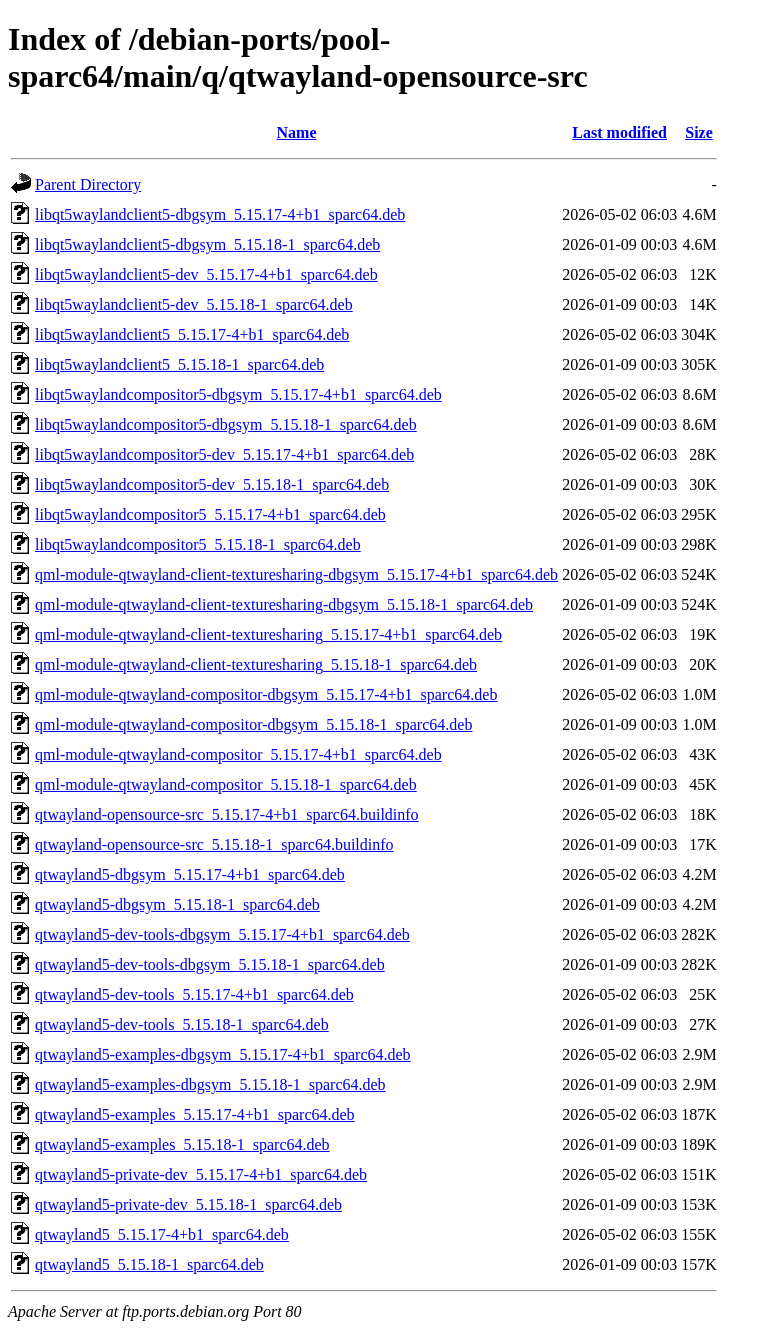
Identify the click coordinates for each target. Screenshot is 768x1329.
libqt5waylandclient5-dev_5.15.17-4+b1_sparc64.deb (206, 274)
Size (699, 132)
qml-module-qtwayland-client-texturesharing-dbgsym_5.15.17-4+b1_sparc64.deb (296, 574)
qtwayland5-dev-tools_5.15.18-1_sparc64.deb (182, 1024)
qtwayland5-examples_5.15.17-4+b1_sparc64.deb (195, 1114)
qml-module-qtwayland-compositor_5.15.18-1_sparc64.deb (226, 784)
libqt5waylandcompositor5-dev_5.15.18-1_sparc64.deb (212, 484)
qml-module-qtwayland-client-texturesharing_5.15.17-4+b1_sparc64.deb (268, 634)
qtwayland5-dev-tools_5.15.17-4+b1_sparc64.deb (194, 994)
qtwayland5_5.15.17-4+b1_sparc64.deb (162, 1234)
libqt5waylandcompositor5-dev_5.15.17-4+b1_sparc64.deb (224, 454)
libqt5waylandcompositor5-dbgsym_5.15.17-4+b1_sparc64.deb (238, 394)
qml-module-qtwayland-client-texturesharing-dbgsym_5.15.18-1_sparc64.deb (284, 604)
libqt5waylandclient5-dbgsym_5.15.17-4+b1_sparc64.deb (220, 214)
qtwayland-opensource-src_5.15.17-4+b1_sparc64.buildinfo (227, 814)
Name (297, 132)
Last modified (619, 132)
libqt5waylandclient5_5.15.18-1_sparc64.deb (179, 364)
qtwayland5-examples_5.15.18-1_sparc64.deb (182, 1144)
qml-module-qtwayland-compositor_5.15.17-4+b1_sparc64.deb (238, 754)
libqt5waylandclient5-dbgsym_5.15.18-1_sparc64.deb (207, 244)
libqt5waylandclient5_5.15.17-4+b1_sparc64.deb (192, 334)
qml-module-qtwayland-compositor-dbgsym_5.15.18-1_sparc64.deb (253, 724)
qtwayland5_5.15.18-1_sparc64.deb (149, 1264)
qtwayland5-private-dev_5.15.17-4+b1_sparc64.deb (201, 1174)
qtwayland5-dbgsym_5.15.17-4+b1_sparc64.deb (190, 874)
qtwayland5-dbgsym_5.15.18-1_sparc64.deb (177, 904)
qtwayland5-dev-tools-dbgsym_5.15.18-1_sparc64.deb (210, 964)
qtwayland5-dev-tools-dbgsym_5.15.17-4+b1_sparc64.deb (222, 934)
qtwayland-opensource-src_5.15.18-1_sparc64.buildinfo (214, 844)
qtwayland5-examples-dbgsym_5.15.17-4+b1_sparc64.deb (223, 1054)
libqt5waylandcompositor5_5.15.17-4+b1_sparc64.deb (210, 514)
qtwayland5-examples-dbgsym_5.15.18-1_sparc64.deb (210, 1084)
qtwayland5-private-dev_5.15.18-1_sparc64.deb (188, 1204)
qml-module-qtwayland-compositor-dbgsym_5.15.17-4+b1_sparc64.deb (266, 694)
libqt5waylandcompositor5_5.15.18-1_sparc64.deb (198, 544)
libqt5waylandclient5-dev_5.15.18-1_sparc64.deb (194, 304)
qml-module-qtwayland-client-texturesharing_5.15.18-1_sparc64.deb (256, 664)
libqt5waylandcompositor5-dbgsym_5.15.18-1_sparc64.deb (226, 424)
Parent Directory (88, 184)
